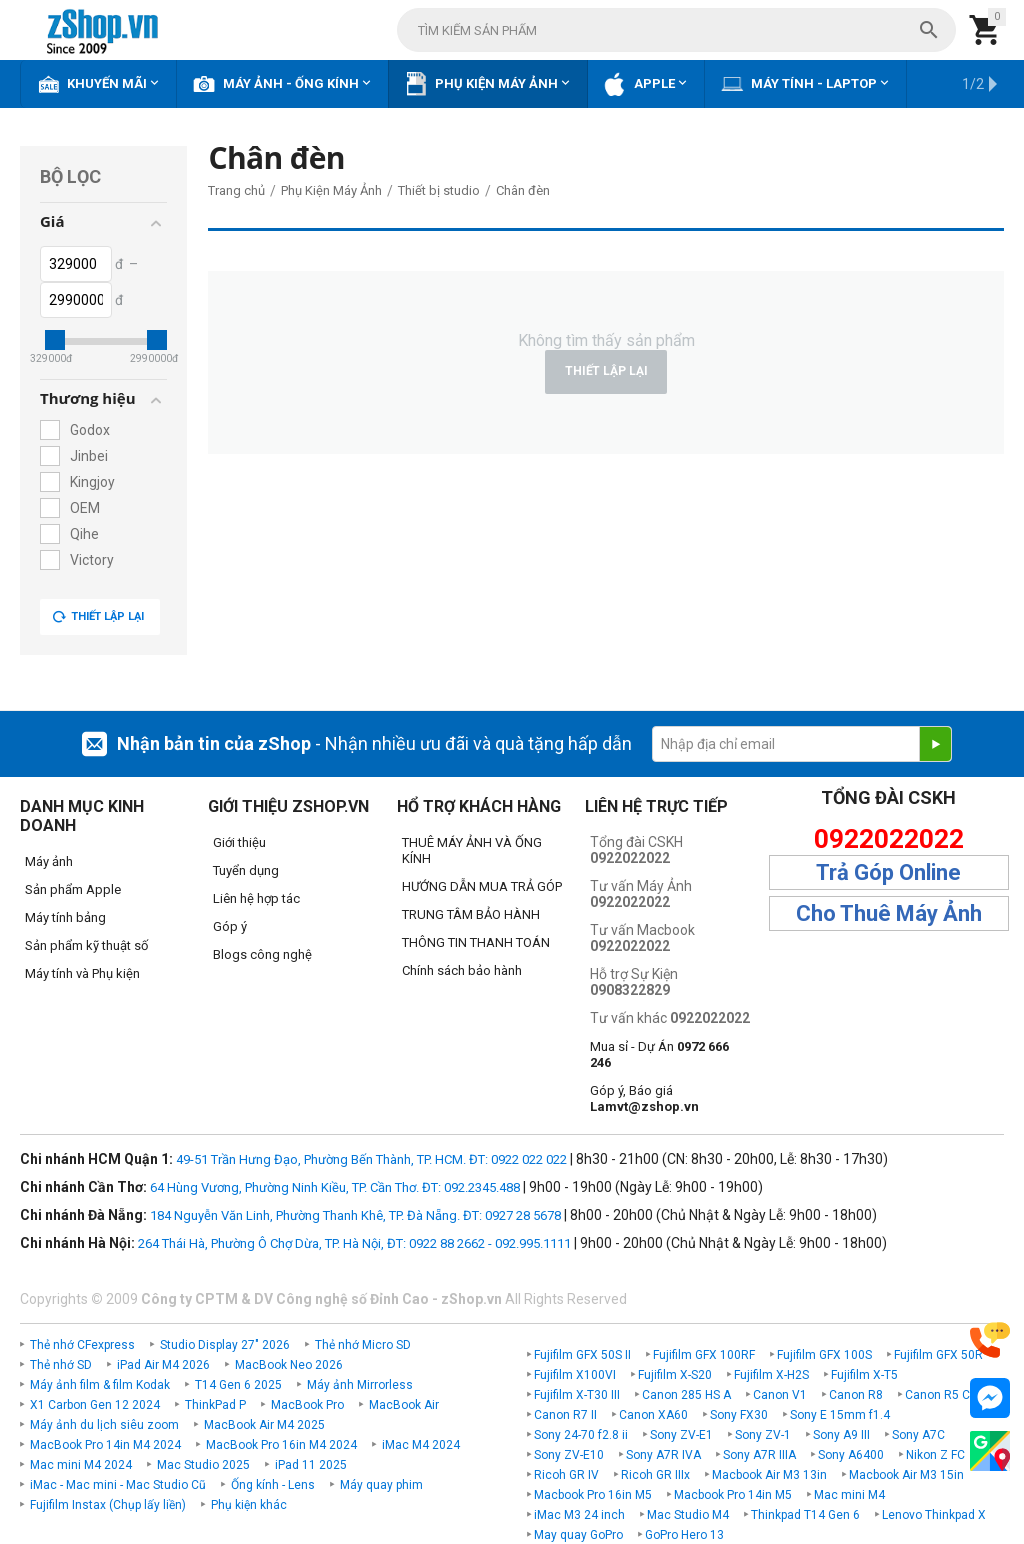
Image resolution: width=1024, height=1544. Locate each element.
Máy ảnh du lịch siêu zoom (104, 1425)
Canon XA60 (653, 1415)
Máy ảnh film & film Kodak (100, 1385)
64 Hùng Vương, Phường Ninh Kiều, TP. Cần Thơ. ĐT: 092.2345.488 (335, 1187)
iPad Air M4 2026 (163, 1365)
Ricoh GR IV (566, 1475)
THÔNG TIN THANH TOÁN (476, 942)
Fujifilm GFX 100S (824, 1355)
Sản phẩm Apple (73, 889)
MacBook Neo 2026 (289, 1365)
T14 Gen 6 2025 (238, 1385)
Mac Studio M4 (688, 1515)
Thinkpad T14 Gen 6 (805, 1515)
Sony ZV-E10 (569, 1455)
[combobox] (676, 30)
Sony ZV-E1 (681, 1435)
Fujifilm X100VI (575, 1375)
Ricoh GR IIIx (655, 1475)
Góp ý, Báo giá (644, 1098)
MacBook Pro (307, 1405)
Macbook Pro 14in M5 (733, 1495)
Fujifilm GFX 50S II (582, 1355)
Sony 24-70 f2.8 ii (581, 1435)
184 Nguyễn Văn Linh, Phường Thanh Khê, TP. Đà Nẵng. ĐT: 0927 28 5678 (355, 1215)
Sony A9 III (841, 1435)
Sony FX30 (739, 1415)
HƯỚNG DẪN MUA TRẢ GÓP (482, 886)
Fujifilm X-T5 (864, 1375)
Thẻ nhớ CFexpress (82, 1345)
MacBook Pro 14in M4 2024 (105, 1445)
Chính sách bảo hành (462, 970)
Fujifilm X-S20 (675, 1375)
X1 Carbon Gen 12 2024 (95, 1405)
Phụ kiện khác (249, 1505)
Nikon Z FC (935, 1455)
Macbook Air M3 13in (769, 1475)
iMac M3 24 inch (579, 1515)
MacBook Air (404, 1405)
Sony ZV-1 (763, 1435)
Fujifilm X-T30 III (577, 1395)
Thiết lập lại (98, 617)
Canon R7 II (565, 1415)
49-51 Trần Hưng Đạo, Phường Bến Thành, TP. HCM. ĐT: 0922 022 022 (371, 1159)
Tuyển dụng (246, 870)
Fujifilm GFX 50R (938, 1355)
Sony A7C (918, 1435)
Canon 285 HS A (686, 1395)
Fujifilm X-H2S (771, 1375)
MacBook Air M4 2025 (264, 1425)
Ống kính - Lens (273, 1485)
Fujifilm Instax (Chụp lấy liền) (108, 1505)
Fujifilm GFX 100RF (704, 1355)
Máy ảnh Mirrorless (360, 1385)
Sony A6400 (851, 1455)
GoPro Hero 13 (684, 1535)
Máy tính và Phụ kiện (82, 973)
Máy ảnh (49, 861)
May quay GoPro (578, 1535)
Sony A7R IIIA (759, 1455)
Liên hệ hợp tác (256, 898)
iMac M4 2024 (421, 1445)
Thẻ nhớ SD (61, 1365)
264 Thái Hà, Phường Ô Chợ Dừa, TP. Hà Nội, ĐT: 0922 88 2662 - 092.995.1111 (354, 1243)
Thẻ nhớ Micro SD (363, 1345)
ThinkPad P (215, 1405)
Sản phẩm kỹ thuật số (86, 945)
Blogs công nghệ (262, 954)
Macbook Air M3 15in (906, 1475)
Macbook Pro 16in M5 (593, 1495)
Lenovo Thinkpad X (934, 1515)
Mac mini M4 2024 (81, 1465)
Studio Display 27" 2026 (225, 1345)
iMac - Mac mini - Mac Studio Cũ (118, 1485)
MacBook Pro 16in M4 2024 (281, 1445)
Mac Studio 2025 (203, 1465)
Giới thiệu (239, 842)
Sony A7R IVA (663, 1455)
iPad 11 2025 (311, 1465)
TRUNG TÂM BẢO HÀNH (471, 914)
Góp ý (230, 926)
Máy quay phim (381, 1485)
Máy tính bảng (65, 917)
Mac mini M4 (849, 1495)
